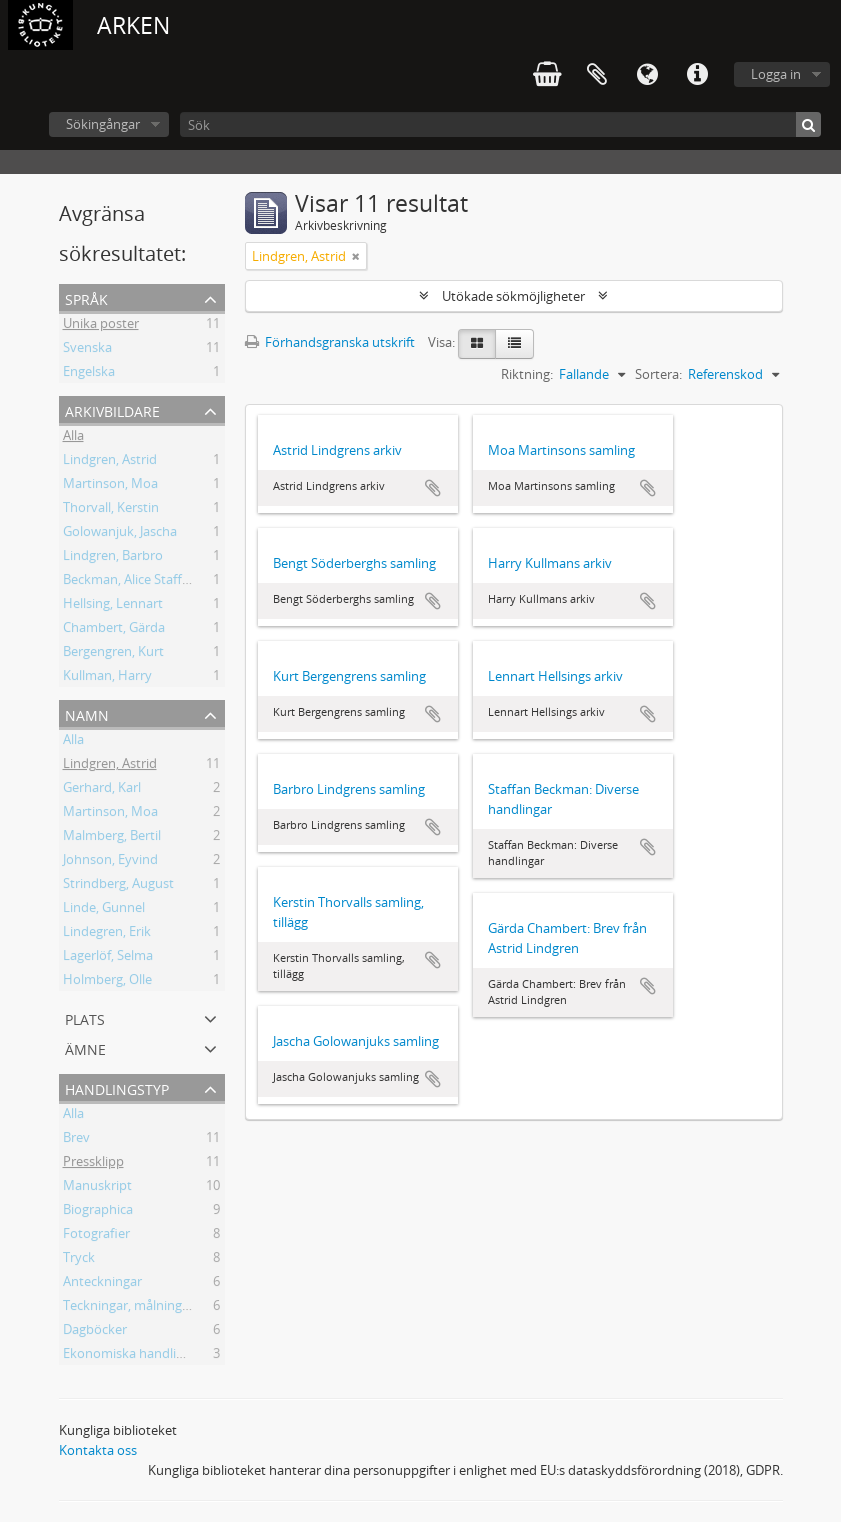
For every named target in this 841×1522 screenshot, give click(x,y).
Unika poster (101, 326)
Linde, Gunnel (104, 910)
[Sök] (500, 124)
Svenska (87, 350)
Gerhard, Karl (102, 790)
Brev (76, 1140)
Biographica (98, 1212)
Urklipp (597, 75)
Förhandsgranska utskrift (330, 342)
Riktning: (527, 374)
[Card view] (477, 344)
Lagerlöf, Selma (108, 958)
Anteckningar (102, 1284)
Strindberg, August (118, 886)
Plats (85, 1017)
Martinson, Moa (110, 486)
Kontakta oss (98, 1450)
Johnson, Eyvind (110, 862)
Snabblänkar (697, 75)
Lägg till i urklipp (433, 488)
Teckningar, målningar (128, 1308)
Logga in (776, 74)
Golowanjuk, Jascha (120, 534)
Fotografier (96, 1236)
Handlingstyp (117, 1087)
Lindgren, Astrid (110, 462)
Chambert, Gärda (114, 630)
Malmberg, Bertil (112, 838)
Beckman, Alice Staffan (130, 582)
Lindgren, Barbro (113, 558)
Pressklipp (93, 1164)
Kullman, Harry (107, 678)
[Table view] (514, 344)
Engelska (89, 374)
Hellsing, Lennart (113, 606)
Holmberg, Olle (107, 982)
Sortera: (658, 374)
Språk (647, 75)
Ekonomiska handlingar (133, 1356)
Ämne (85, 1047)
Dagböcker (95, 1332)
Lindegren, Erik (107, 934)
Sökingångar (103, 124)
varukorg (547, 75)
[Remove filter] (356, 256)
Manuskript (97, 1188)
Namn (87, 713)
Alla (73, 438)
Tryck (79, 1260)
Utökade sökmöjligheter (513, 296)
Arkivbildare (112, 409)
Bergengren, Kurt (113, 654)
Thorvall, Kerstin (111, 510)
